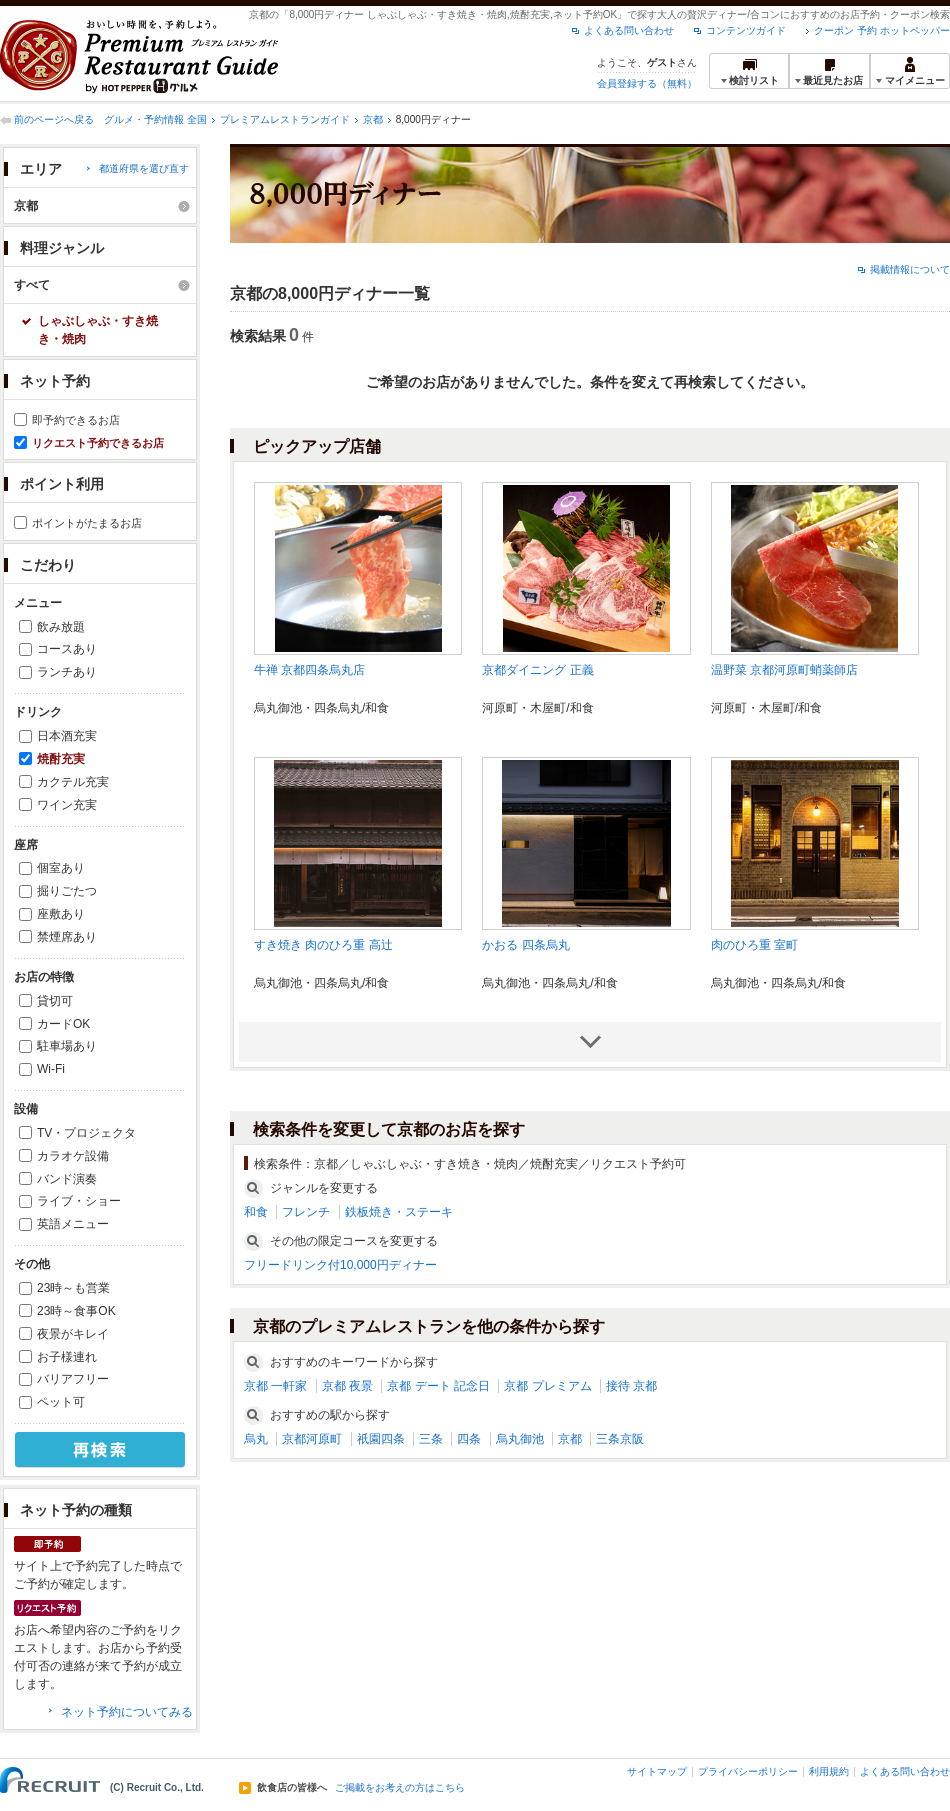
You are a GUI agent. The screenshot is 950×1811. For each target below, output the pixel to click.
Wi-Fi (51, 1069)
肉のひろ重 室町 (754, 945)
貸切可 (55, 1001)
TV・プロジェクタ (86, 1133)
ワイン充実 (67, 805)
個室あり (61, 868)
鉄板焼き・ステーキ (399, 1212)
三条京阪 (620, 1439)
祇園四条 (381, 1439)
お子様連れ (67, 1357)
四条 (469, 1439)
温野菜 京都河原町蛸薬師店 (784, 670)
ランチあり (67, 672)
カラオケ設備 (73, 1156)
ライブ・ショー (79, 1201)
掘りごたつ (67, 891)
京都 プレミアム (547, 1386)
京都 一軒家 (275, 1386)
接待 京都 (631, 1386)
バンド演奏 (67, 1179)
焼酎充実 (61, 759)
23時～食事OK (76, 1311)
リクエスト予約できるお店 (98, 443)
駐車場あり (67, 1046)
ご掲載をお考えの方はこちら (400, 1788)
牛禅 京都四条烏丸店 (309, 670)
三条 (431, 1439)
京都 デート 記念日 (438, 1386)
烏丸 (256, 1439)
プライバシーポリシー (748, 1771)
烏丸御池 (520, 1439)
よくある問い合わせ (629, 30)
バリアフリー (73, 1379)
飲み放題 (61, 627)
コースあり (67, 649)
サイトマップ (657, 1771)
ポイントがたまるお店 (87, 523)
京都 (373, 119)
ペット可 (61, 1402)
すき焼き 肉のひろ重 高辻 (323, 945)
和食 (256, 1212)
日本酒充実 (67, 736)
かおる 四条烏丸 (525, 945)
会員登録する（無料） (647, 83)
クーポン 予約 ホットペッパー (882, 30)
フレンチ (306, 1212)
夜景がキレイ (73, 1334)
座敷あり (61, 914)
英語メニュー (73, 1224)
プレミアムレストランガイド (285, 119)
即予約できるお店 (76, 420)
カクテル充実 (73, 782)
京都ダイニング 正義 (537, 670)
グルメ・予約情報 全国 (155, 119)
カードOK (63, 1024)
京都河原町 (312, 1439)
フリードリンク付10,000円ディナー (340, 1265)
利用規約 (829, 1771)
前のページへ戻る (54, 119)
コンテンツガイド (746, 30)
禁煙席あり (67, 937)
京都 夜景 (347, 1386)
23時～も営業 (73, 1288)
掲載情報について (910, 269)
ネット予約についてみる (127, 1712)
